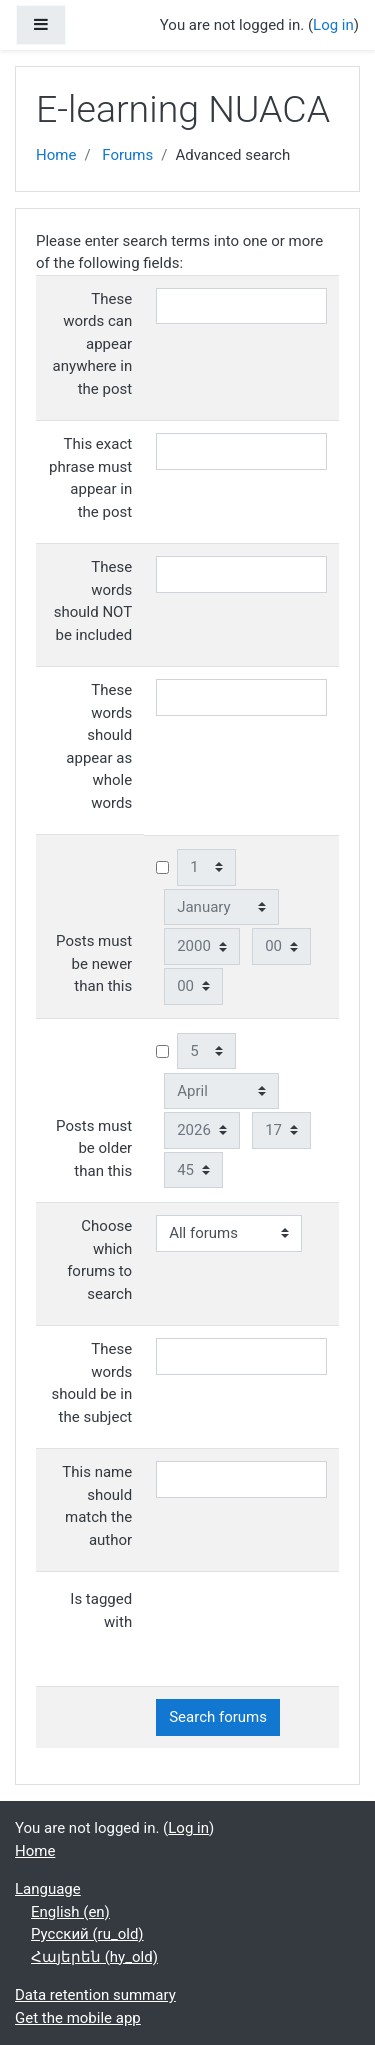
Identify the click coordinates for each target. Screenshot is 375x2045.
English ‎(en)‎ (70, 1912)
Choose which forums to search (99, 1260)
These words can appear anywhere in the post (93, 344)
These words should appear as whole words (99, 746)
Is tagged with (101, 1610)
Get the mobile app (78, 2018)
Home (56, 155)
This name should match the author (97, 1506)
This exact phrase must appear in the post (90, 478)
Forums (127, 155)
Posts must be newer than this (94, 963)
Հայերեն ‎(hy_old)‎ (94, 1957)
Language (48, 1889)
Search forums (218, 1717)
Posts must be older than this (94, 1148)
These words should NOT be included (93, 601)
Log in (333, 25)
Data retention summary (95, 1995)
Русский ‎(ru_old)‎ (87, 1934)
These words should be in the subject (92, 1383)
